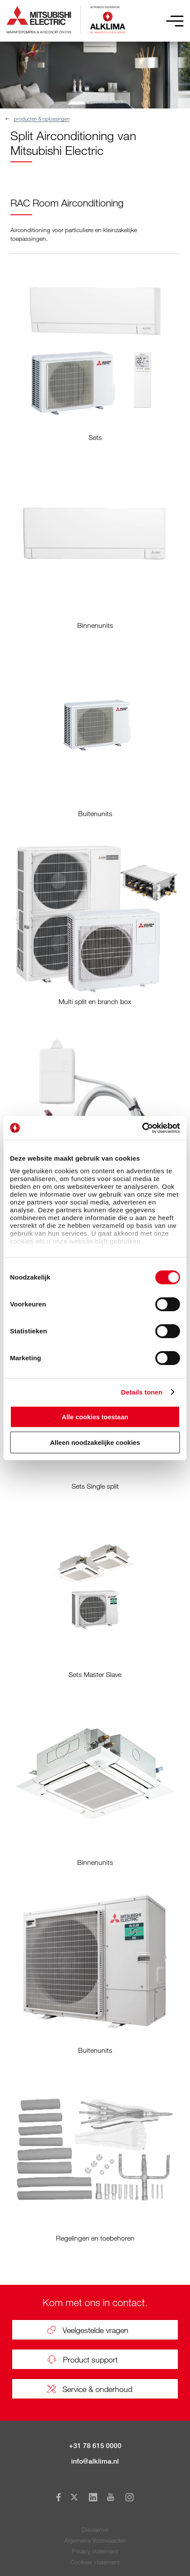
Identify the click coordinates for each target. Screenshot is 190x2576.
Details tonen (141, 1392)
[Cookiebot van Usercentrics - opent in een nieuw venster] (142, 1128)
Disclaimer (95, 2529)
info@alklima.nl (95, 2461)
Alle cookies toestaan (95, 1417)
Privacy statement (95, 2551)
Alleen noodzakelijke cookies (95, 1442)
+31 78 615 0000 (95, 2445)
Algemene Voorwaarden (95, 2540)
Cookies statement (95, 2562)
